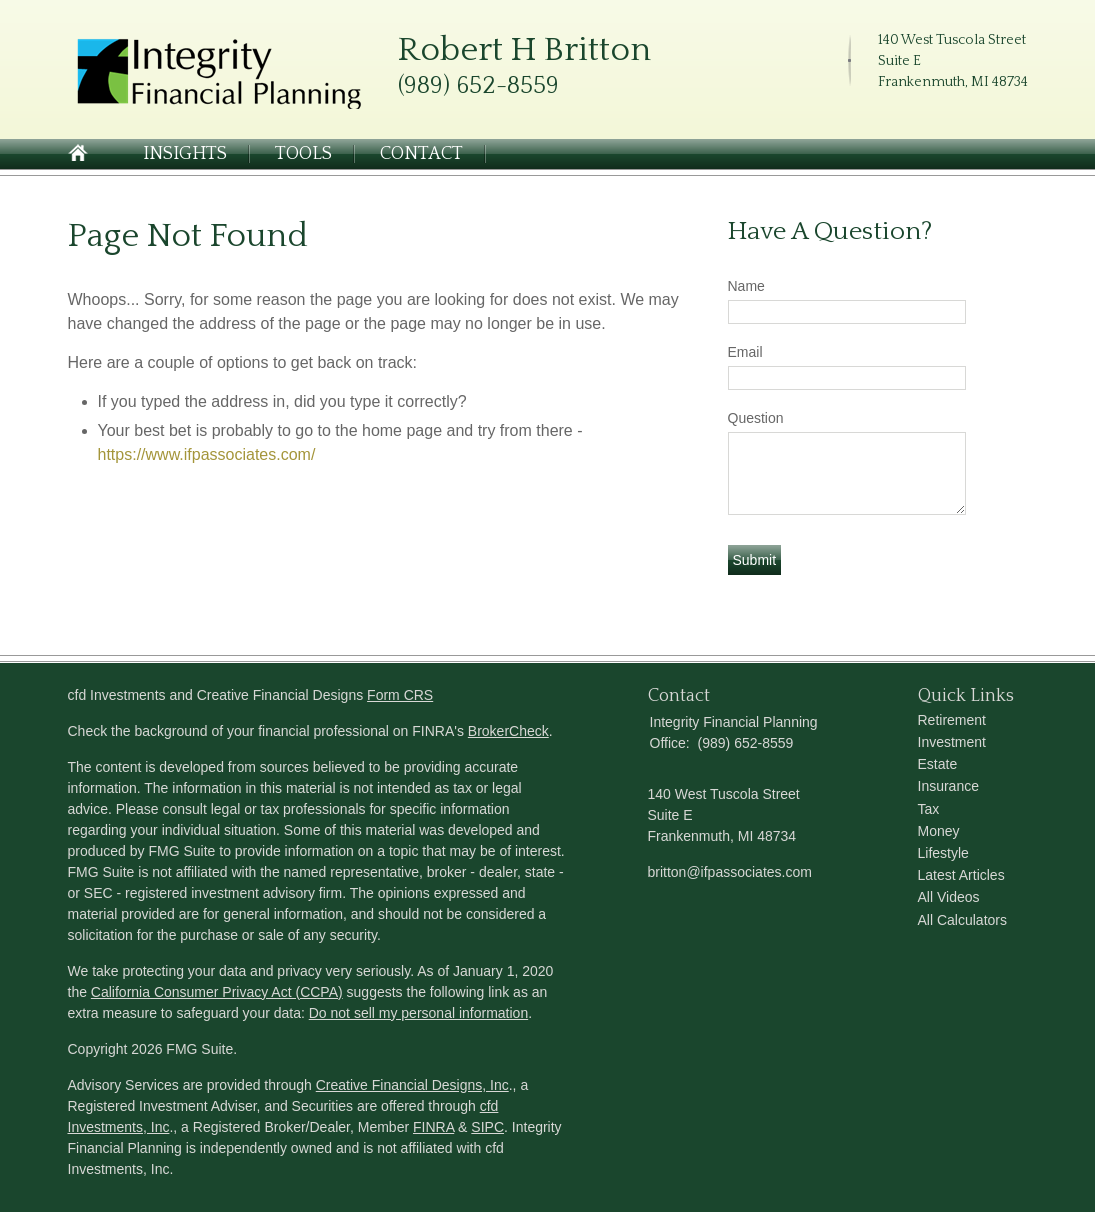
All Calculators (962, 920)
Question (756, 418)
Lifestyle (943, 853)
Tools (303, 154)
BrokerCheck (508, 731)
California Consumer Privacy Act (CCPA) (217, 992)
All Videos (949, 897)
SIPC (487, 1127)
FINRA (433, 1127)
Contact (421, 154)
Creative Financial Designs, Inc (412, 1085)
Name (746, 286)
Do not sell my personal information (418, 1013)
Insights (185, 154)
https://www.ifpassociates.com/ (207, 454)
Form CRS (400, 695)
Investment (952, 742)
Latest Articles (961, 875)
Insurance (948, 786)
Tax (929, 809)
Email (745, 352)
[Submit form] (755, 560)
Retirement (952, 720)
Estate (938, 764)
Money (939, 831)
